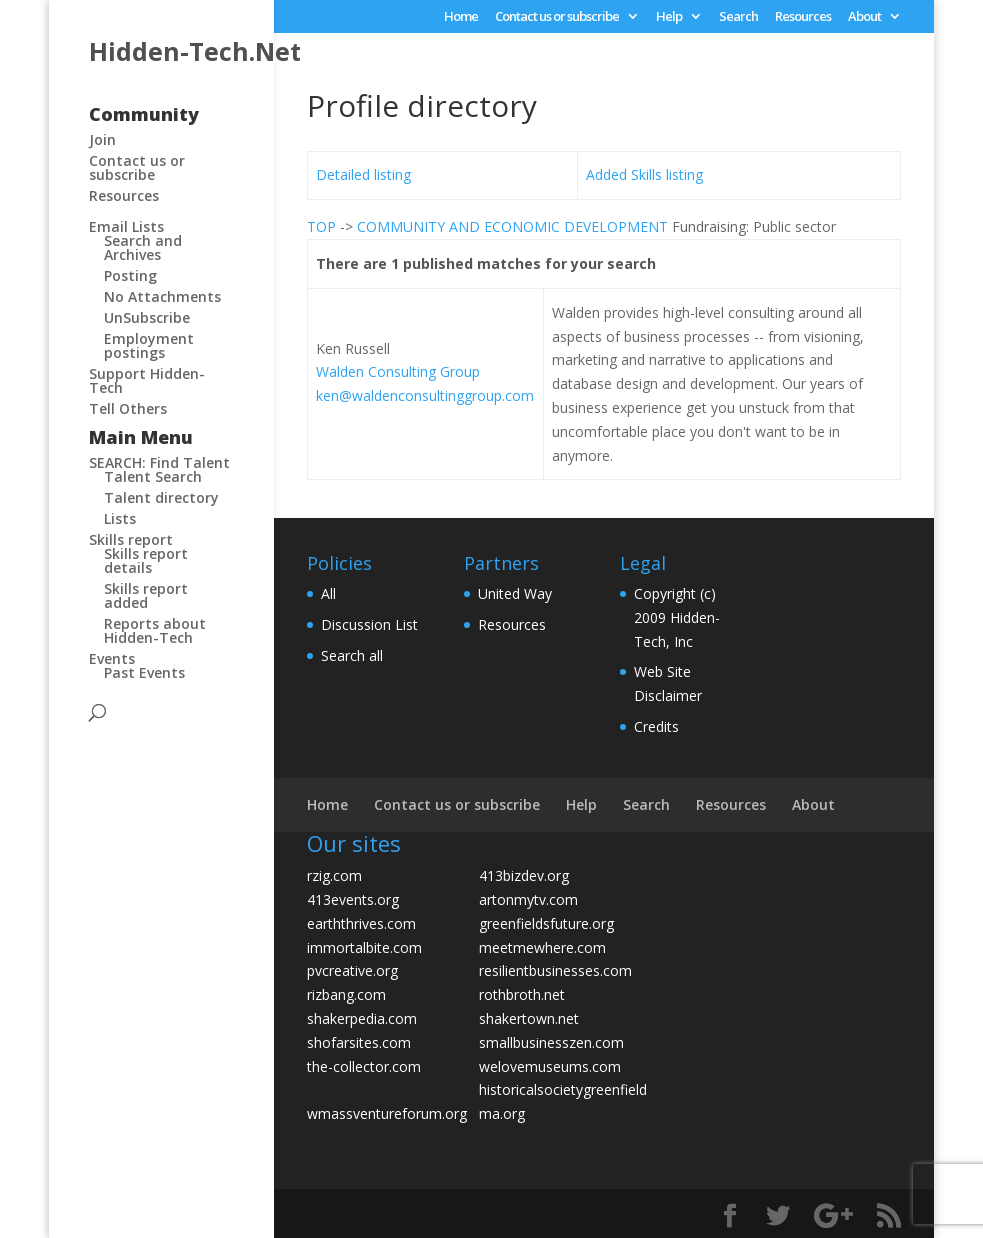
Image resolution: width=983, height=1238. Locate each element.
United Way (515, 593)
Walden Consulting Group (398, 371)
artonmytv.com (528, 899)
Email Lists (126, 226)
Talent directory (161, 497)
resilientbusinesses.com (555, 970)
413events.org (353, 899)
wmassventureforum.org (387, 1113)
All (328, 593)
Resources (803, 17)
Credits (656, 726)
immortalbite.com (364, 947)
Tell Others (128, 408)
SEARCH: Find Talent (159, 462)
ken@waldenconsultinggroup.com (425, 395)
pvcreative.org (352, 970)
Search (738, 17)
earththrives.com (361, 923)
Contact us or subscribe (557, 17)
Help (669, 17)
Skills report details (146, 560)
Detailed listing (363, 174)
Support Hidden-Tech (147, 380)
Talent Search (153, 476)
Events (112, 658)
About (864, 17)
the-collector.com (364, 1066)
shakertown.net (529, 1018)
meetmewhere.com (542, 947)
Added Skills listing (644, 174)
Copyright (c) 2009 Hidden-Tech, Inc (677, 617)
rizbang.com (346, 994)
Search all (352, 655)
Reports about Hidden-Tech (155, 630)
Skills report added (146, 595)
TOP (321, 226)
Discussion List (369, 624)
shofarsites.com (359, 1042)
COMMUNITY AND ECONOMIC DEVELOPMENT (512, 226)
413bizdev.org (524, 875)
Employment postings (149, 345)
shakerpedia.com (362, 1018)
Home (461, 17)
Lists (120, 518)
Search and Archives (143, 247)
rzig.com (334, 875)
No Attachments (162, 296)
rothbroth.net (522, 994)
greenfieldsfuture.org (546, 923)
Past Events (144, 672)
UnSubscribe (147, 317)
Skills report (131, 539)
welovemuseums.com (550, 1066)
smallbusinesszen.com (551, 1042)
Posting (130, 275)
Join (102, 139)
